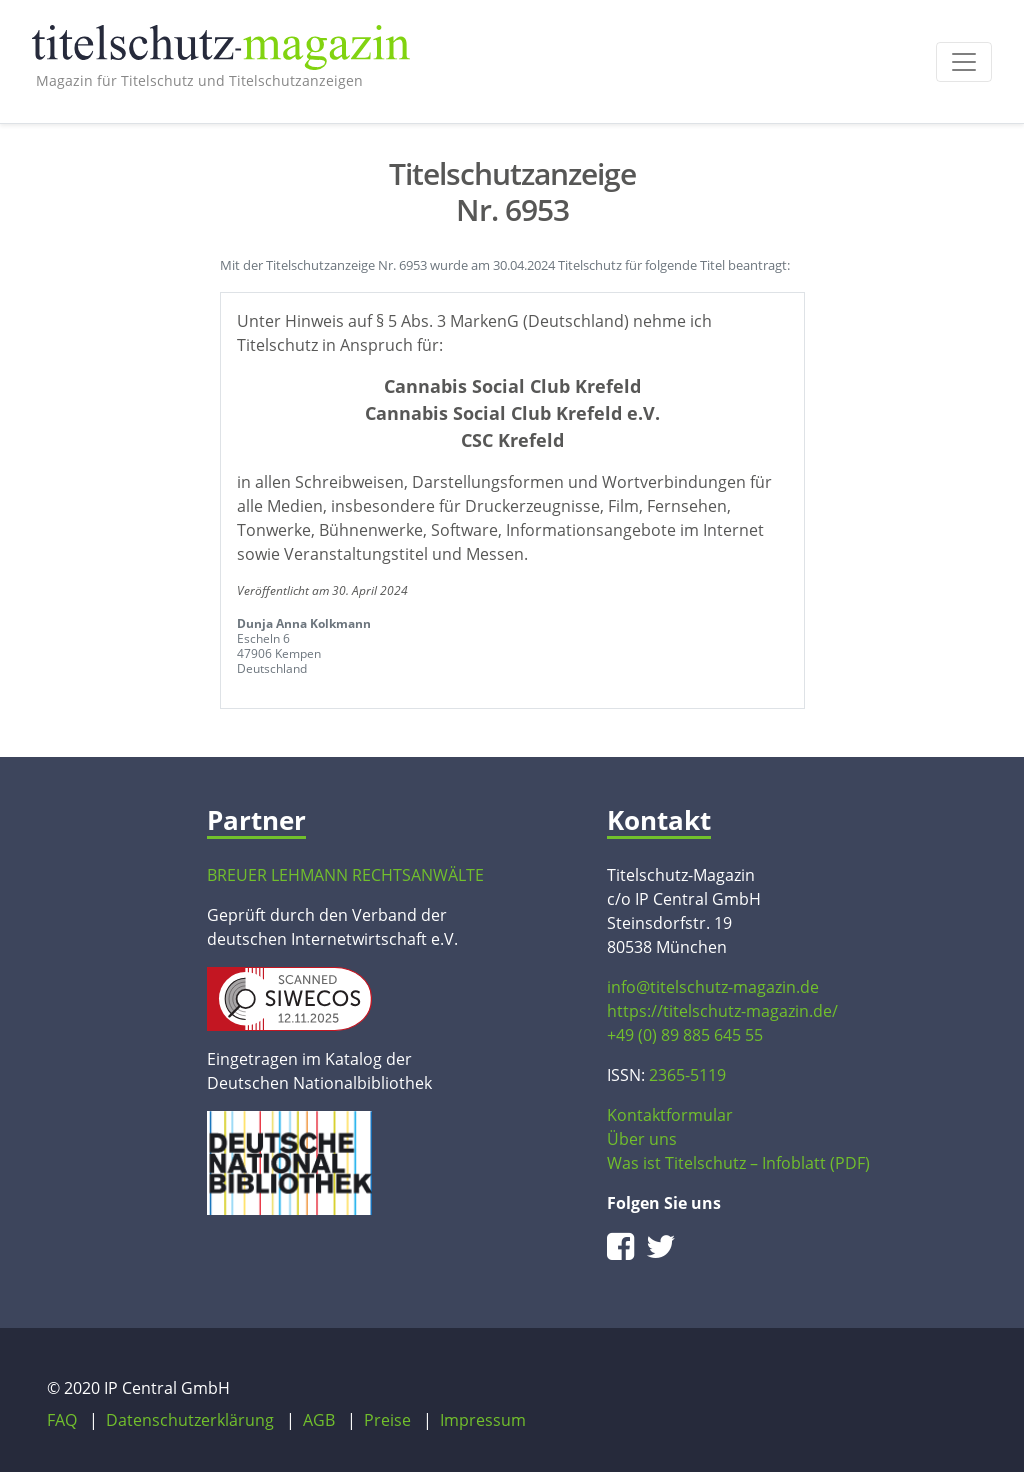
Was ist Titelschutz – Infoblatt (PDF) (738, 1163)
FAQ (62, 1420)
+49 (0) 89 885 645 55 (685, 1035)
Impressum (483, 1420)
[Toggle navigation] (964, 62)
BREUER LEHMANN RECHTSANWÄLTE (345, 875)
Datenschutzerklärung (190, 1420)
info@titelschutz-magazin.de (713, 987)
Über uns (642, 1139)
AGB (319, 1420)
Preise (387, 1420)
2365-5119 (687, 1075)
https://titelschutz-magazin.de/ (722, 1011)
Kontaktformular (670, 1115)
